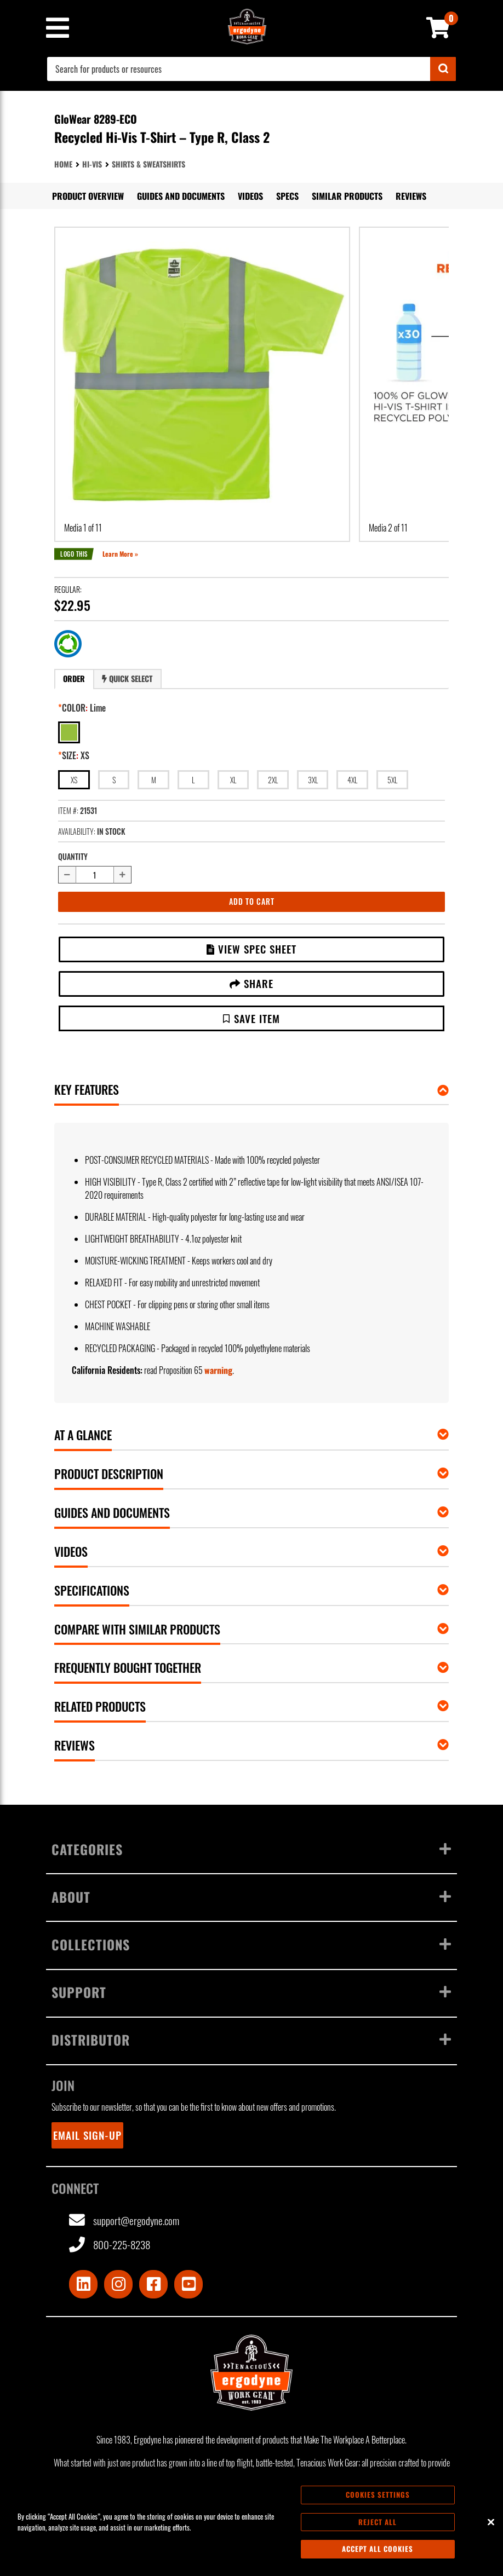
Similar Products (347, 196)
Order (74, 678)
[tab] (73, 679)
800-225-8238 (109, 2245)
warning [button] (218, 1370)
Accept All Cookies (377, 2548)
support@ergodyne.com (124, 2220)
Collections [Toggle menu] (251, 1944)
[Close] (491, 2522)
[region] (251, 2522)
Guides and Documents (181, 196)
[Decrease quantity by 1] (67, 874)
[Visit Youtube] (188, 2284)
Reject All (377, 2521)
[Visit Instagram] (118, 2284)
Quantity (73, 856)
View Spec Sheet (251, 949)
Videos (250, 196)
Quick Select (127, 678)
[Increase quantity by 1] (123, 874)
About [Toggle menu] (251, 1897)
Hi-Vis (92, 164)
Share (251, 983)
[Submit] (443, 69)
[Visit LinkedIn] (83, 2284)
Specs (287, 196)
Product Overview (88, 196)
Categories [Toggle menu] (251, 1849)
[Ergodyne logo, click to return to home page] (251, 2372)
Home (63, 164)
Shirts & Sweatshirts (148, 164)
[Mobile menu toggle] (57, 28)
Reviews (411, 196)
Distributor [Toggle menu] (251, 2039)
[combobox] (251, 69)
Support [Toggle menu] (251, 1992)
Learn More (118, 553)
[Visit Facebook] (153, 2284)
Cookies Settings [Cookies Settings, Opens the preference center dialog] (378, 2494)
